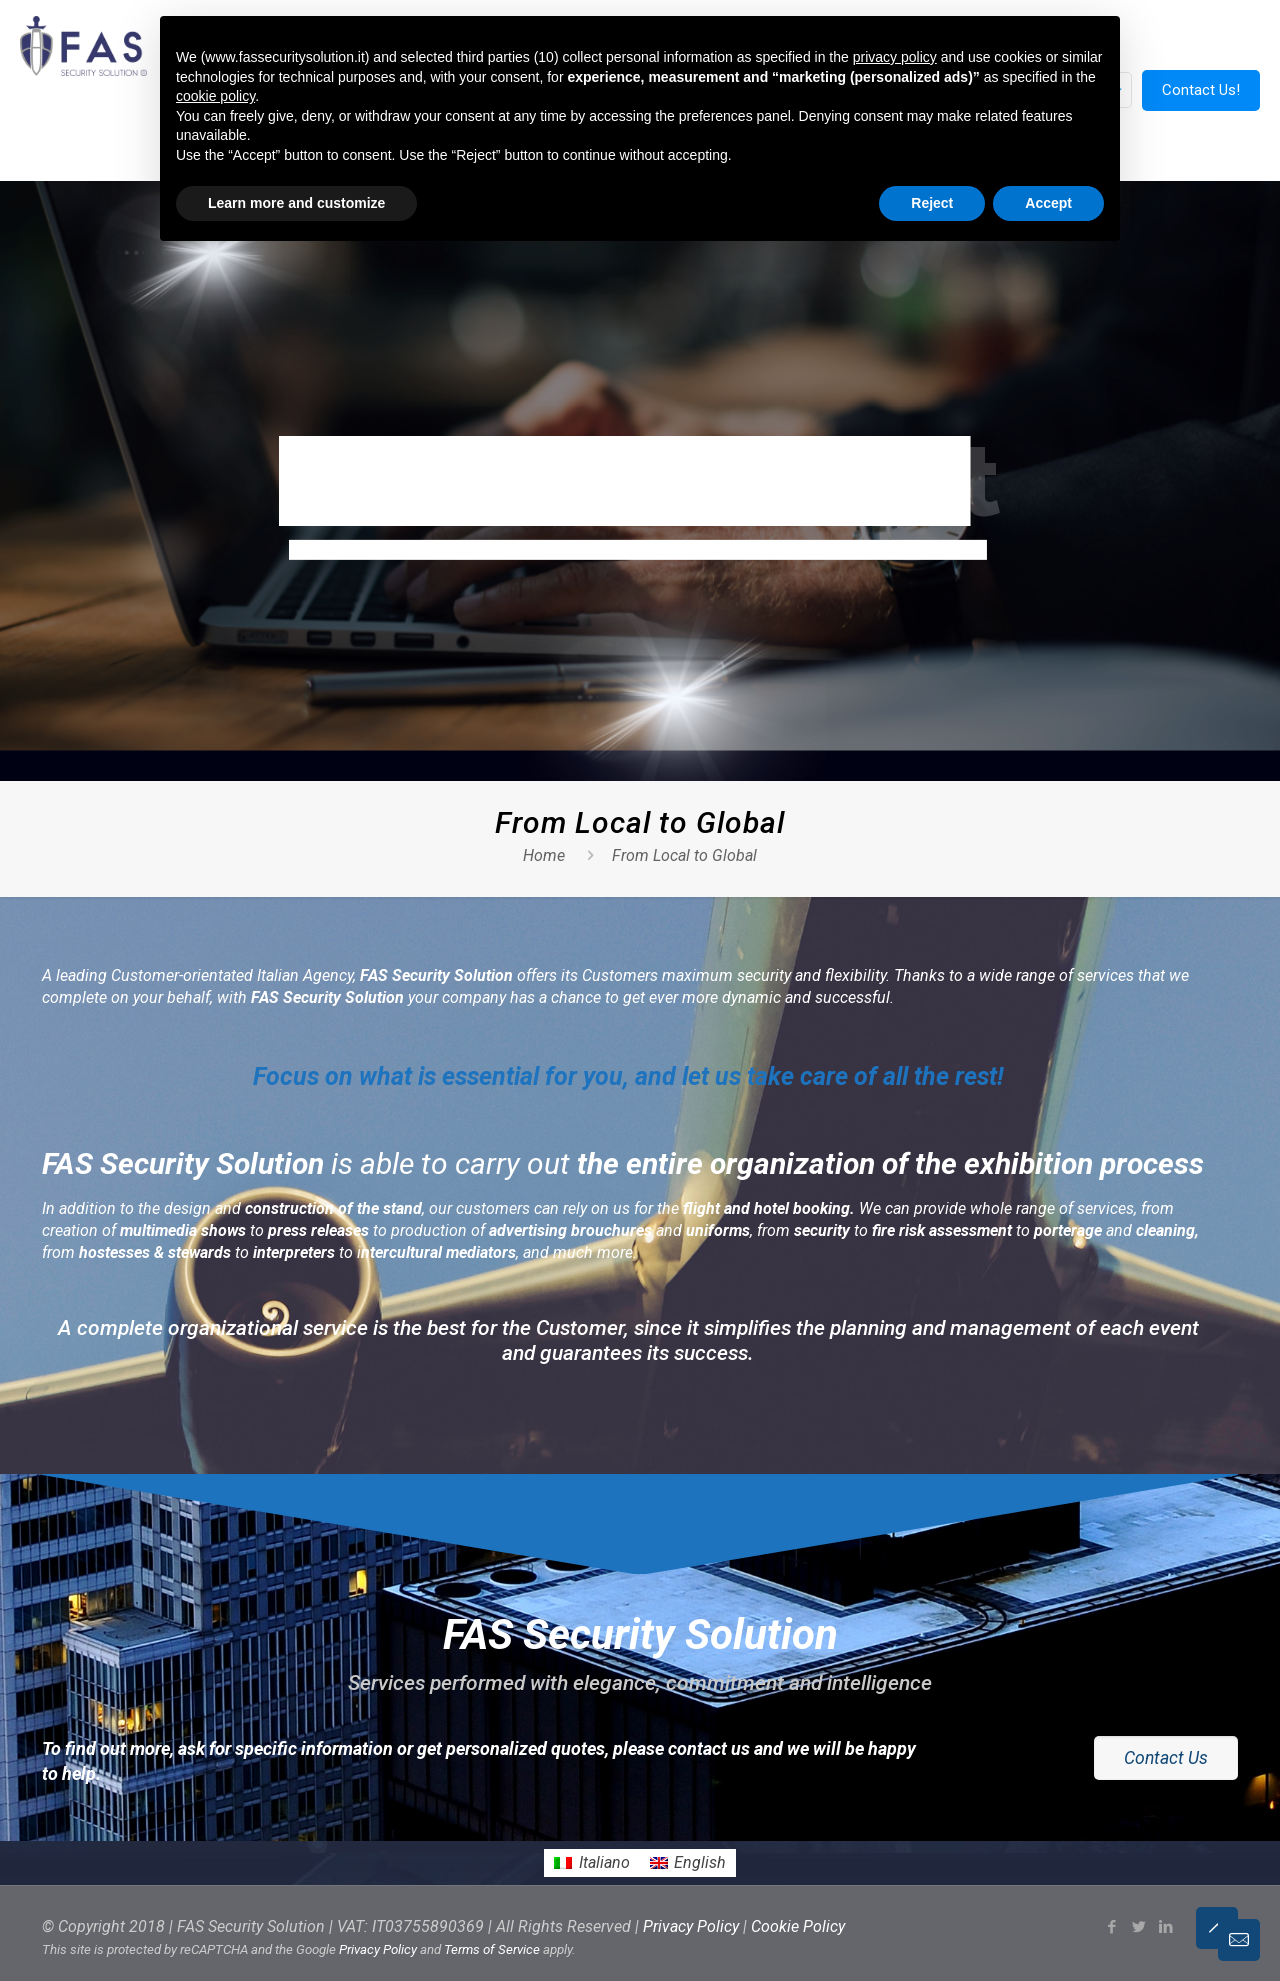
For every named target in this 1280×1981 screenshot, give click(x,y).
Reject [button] (932, 203)
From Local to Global (684, 855)
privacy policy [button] (895, 57)
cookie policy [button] (215, 96)
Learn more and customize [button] (296, 203)
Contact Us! (1201, 90)
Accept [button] (1048, 203)
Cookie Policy (798, 1926)
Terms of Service (492, 1949)
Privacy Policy (691, 1926)
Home (544, 855)
